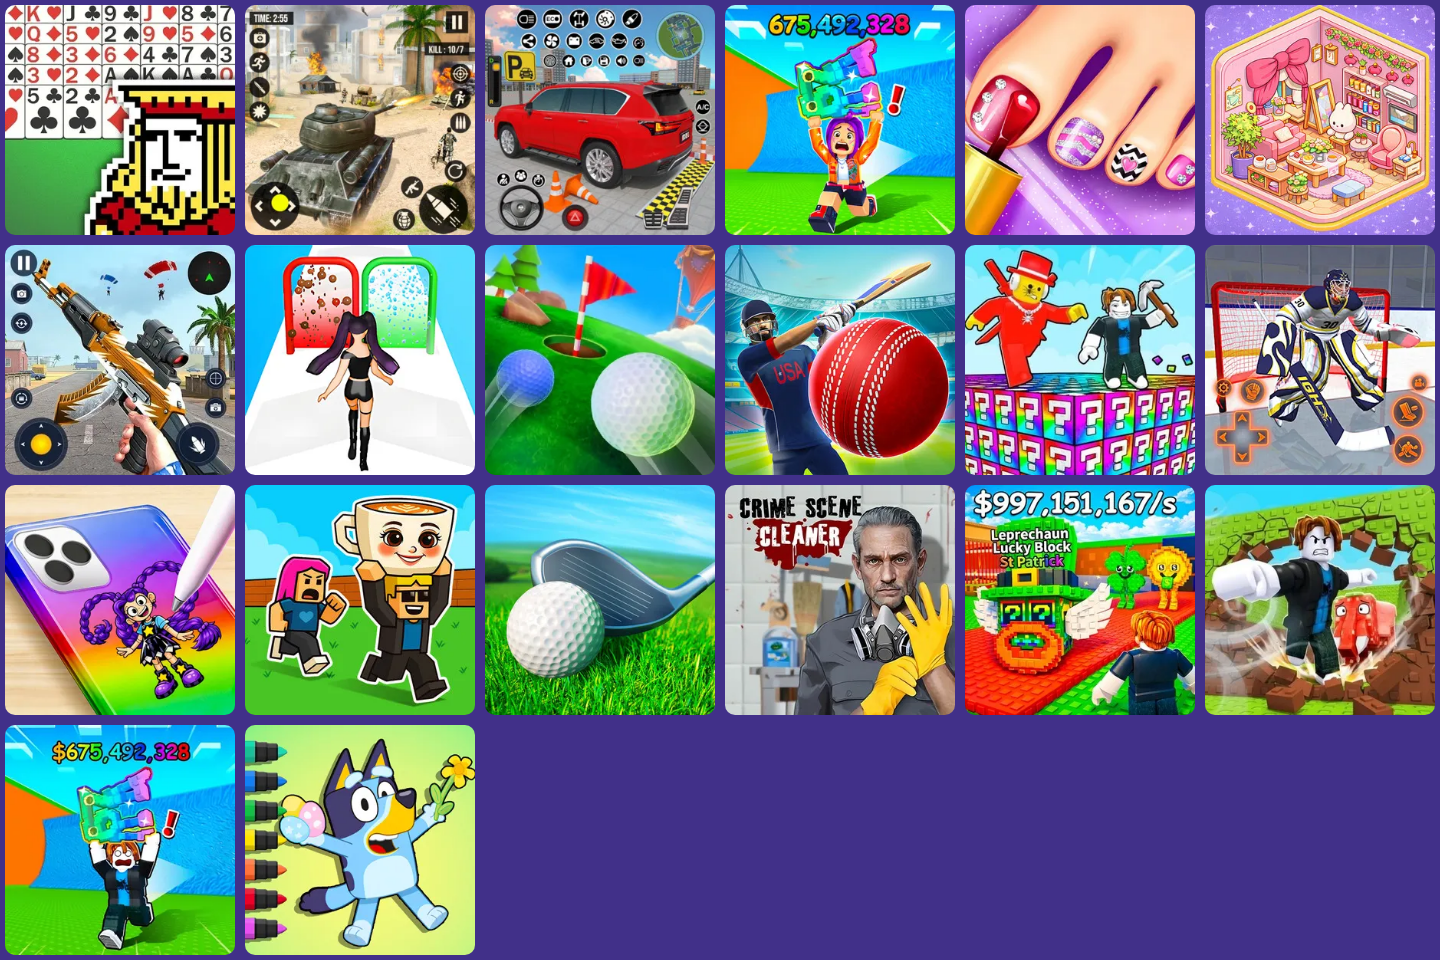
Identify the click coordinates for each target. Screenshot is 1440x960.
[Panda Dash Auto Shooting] (120, 469)
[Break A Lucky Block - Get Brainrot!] (1080, 469)
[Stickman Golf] (600, 709)
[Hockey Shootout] (1320, 469)
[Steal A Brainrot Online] (360, 709)
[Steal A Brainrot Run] (840, 229)
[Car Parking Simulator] (600, 229)
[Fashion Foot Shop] (1080, 229)
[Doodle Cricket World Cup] (840, 469)
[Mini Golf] (600, 469)
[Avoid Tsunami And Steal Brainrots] (120, 949)
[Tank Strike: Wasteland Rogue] (360, 229)
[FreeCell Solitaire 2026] (120, 229)
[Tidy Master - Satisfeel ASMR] (1320, 229)
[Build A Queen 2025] (360, 469)
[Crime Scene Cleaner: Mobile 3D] (840, 709)
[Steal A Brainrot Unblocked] (1080, 709)
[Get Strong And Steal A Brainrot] (1320, 709)
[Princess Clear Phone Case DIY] (120, 709)
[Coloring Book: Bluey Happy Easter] (360, 949)
